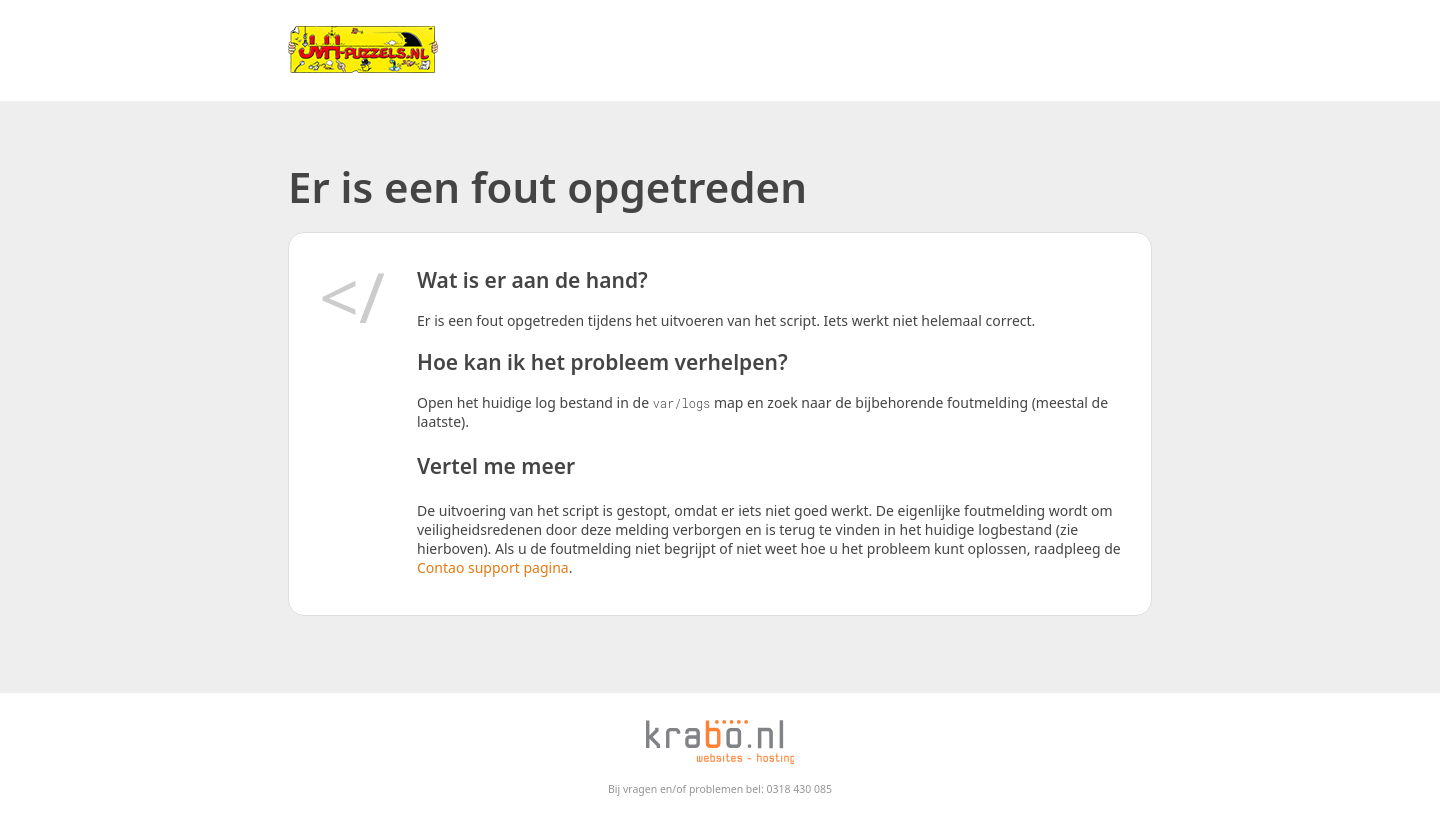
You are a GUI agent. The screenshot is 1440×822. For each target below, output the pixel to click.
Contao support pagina (493, 567)
